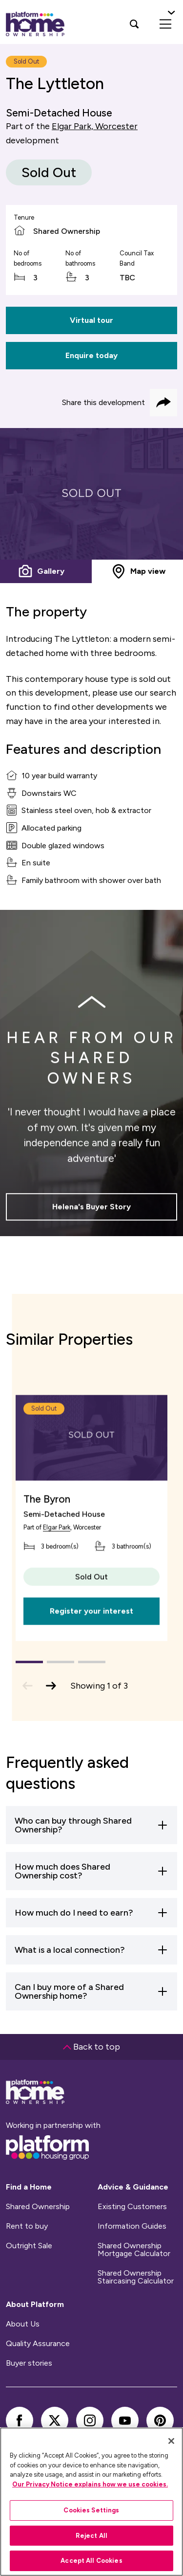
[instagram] (89, 2420)
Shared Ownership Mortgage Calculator (134, 2250)
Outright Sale (29, 2246)
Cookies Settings (91, 2510)
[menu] (165, 24)
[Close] (171, 2441)
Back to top (91, 2046)
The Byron (46, 1522)
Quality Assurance (38, 2344)
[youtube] (125, 2420)
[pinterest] (160, 2420)
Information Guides (132, 2226)
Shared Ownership (38, 2207)
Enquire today (91, 355)
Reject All (91, 2535)
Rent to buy (27, 2226)
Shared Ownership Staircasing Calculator (136, 2277)
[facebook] (19, 2420)
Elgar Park (56, 1551)
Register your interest (91, 1634)
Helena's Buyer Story (91, 1213)
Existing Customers (132, 2207)
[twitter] (54, 2420)
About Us (23, 2324)
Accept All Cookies (91, 2560)
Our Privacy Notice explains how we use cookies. (90, 2484)
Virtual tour (91, 320)
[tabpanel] (91, 494)
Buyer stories (29, 2363)
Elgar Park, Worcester (95, 126)
